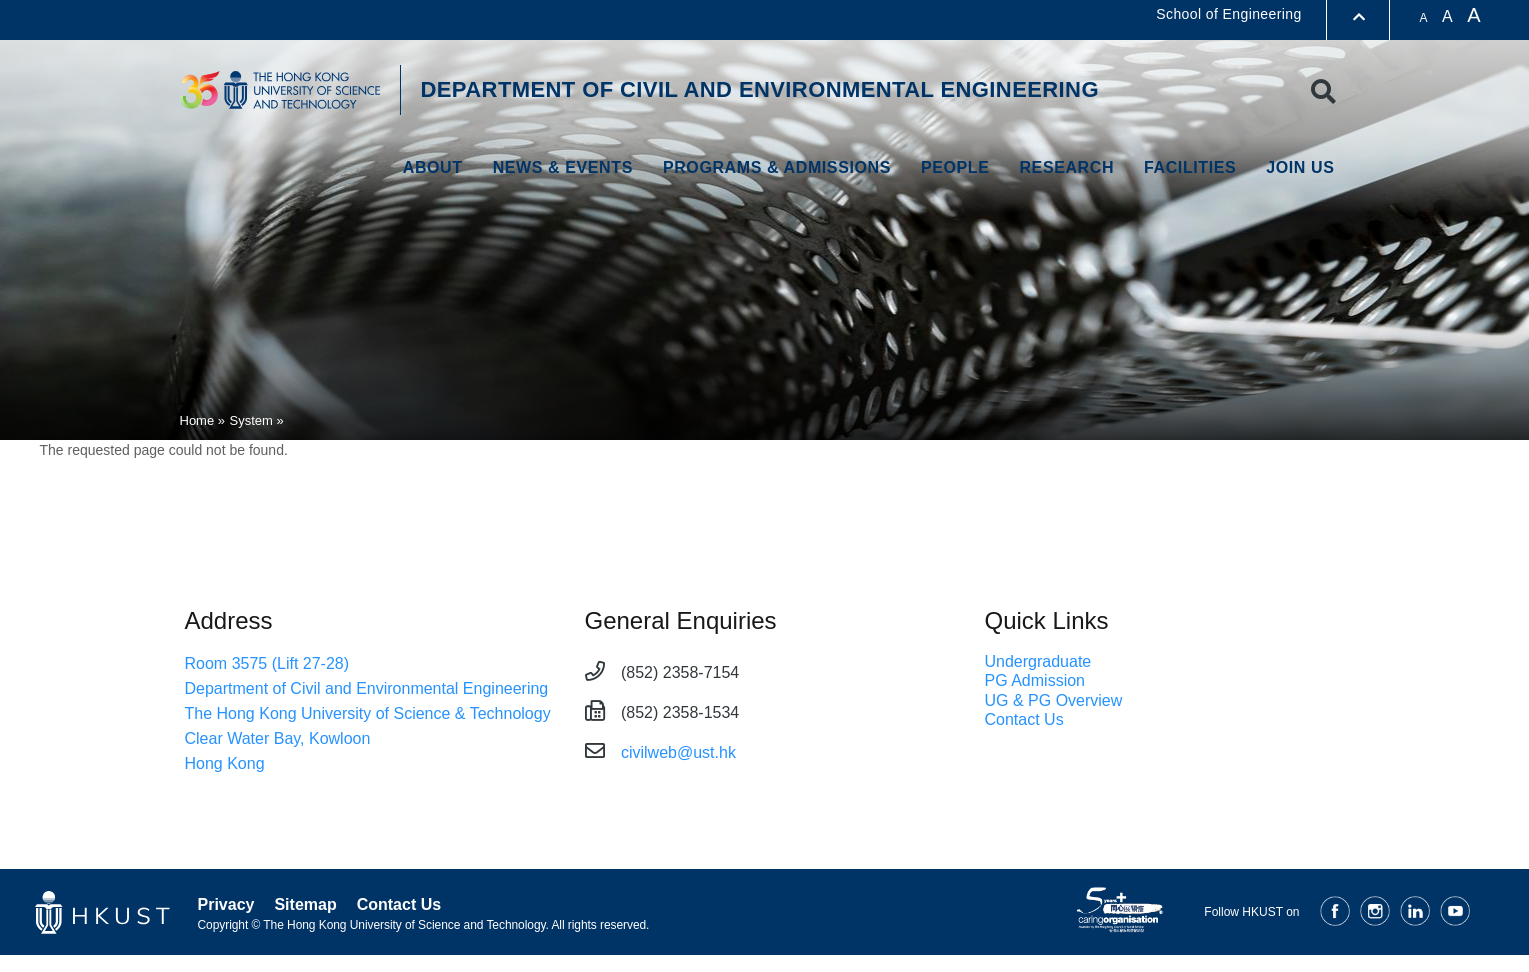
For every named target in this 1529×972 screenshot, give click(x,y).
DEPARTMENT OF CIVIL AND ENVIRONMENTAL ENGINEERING (760, 89)
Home (197, 420)
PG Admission (1035, 680)
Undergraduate (1038, 661)
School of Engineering (1228, 14)
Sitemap (305, 904)
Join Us (1300, 167)
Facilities (1190, 167)
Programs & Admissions (777, 167)
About (433, 167)
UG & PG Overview (1054, 700)
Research (1066, 167)
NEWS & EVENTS (563, 167)
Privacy (226, 904)
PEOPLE (955, 167)
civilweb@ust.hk (678, 752)
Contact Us (1024, 719)
